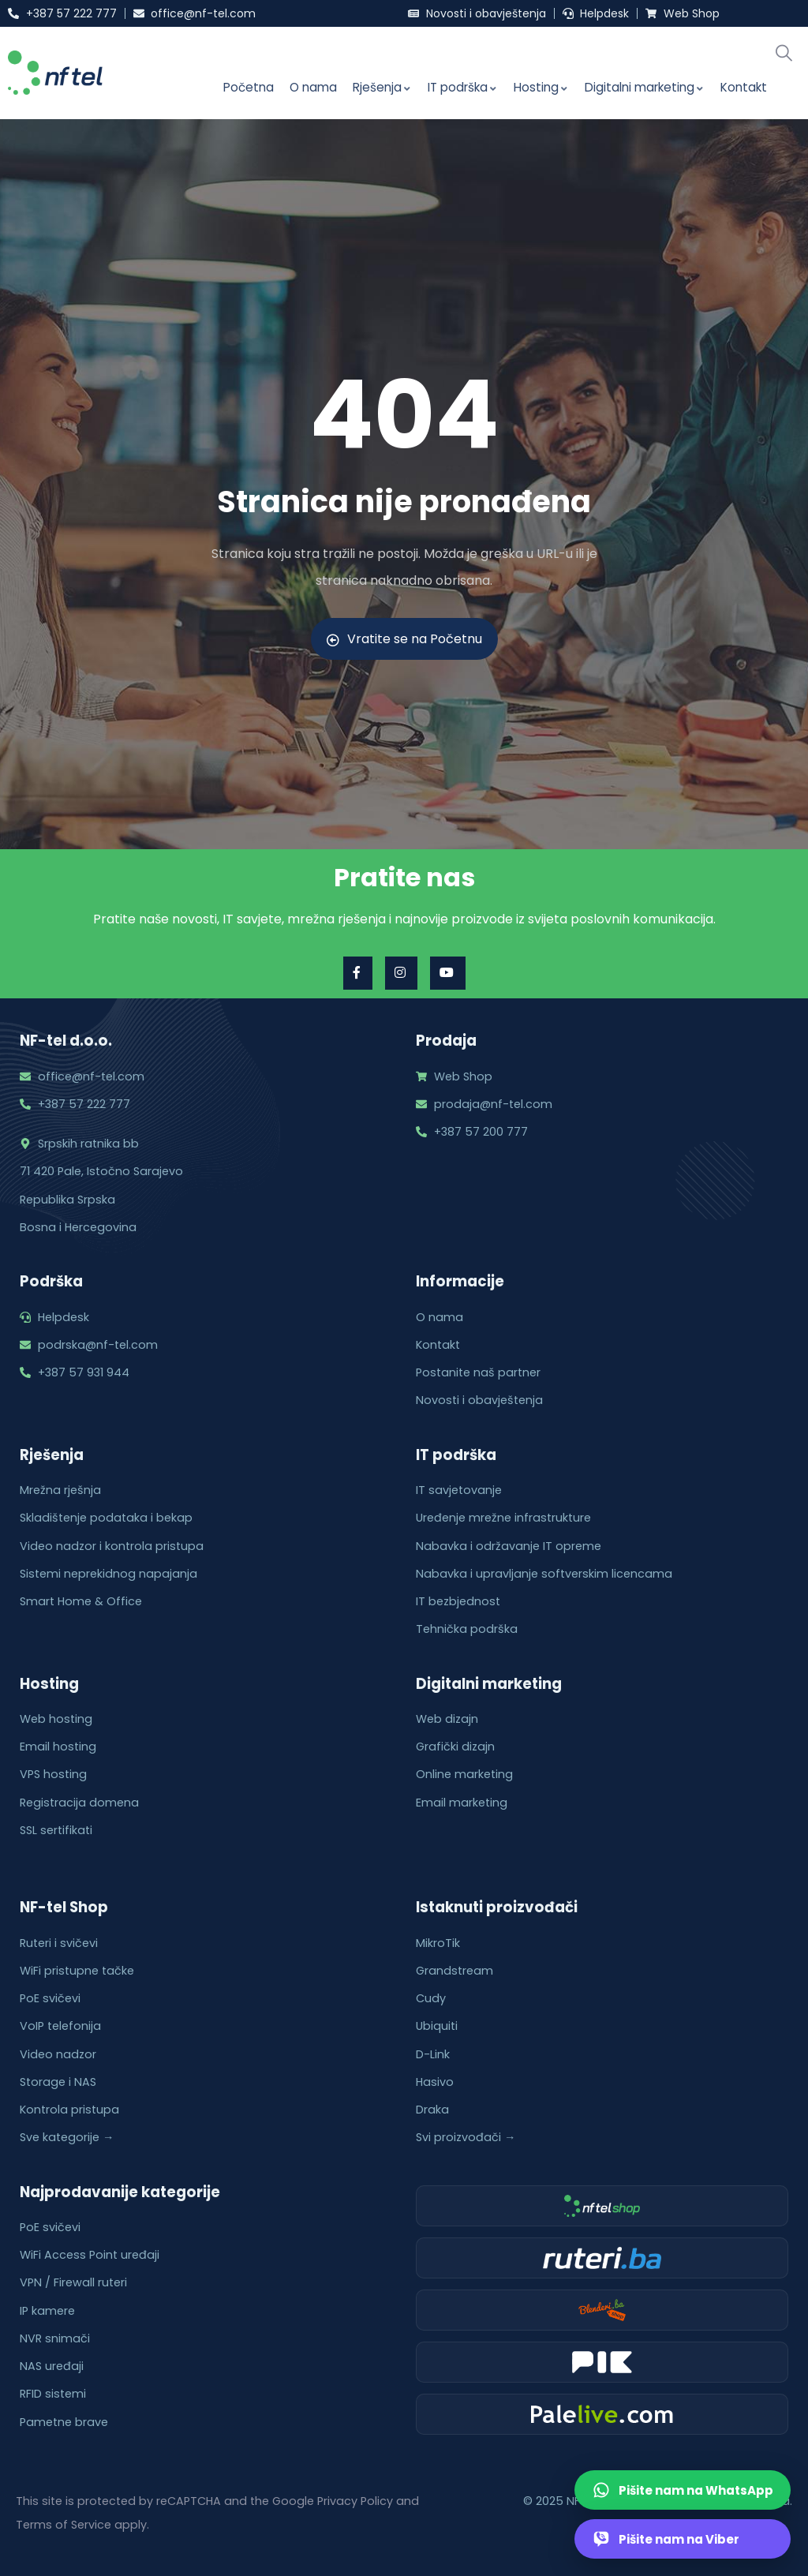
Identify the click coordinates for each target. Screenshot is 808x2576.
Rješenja (382, 87)
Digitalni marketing (645, 87)
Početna (248, 87)
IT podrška (463, 87)
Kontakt (743, 87)
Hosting (541, 87)
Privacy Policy (355, 2501)
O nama (313, 87)
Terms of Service (63, 2525)
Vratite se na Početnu (404, 639)
